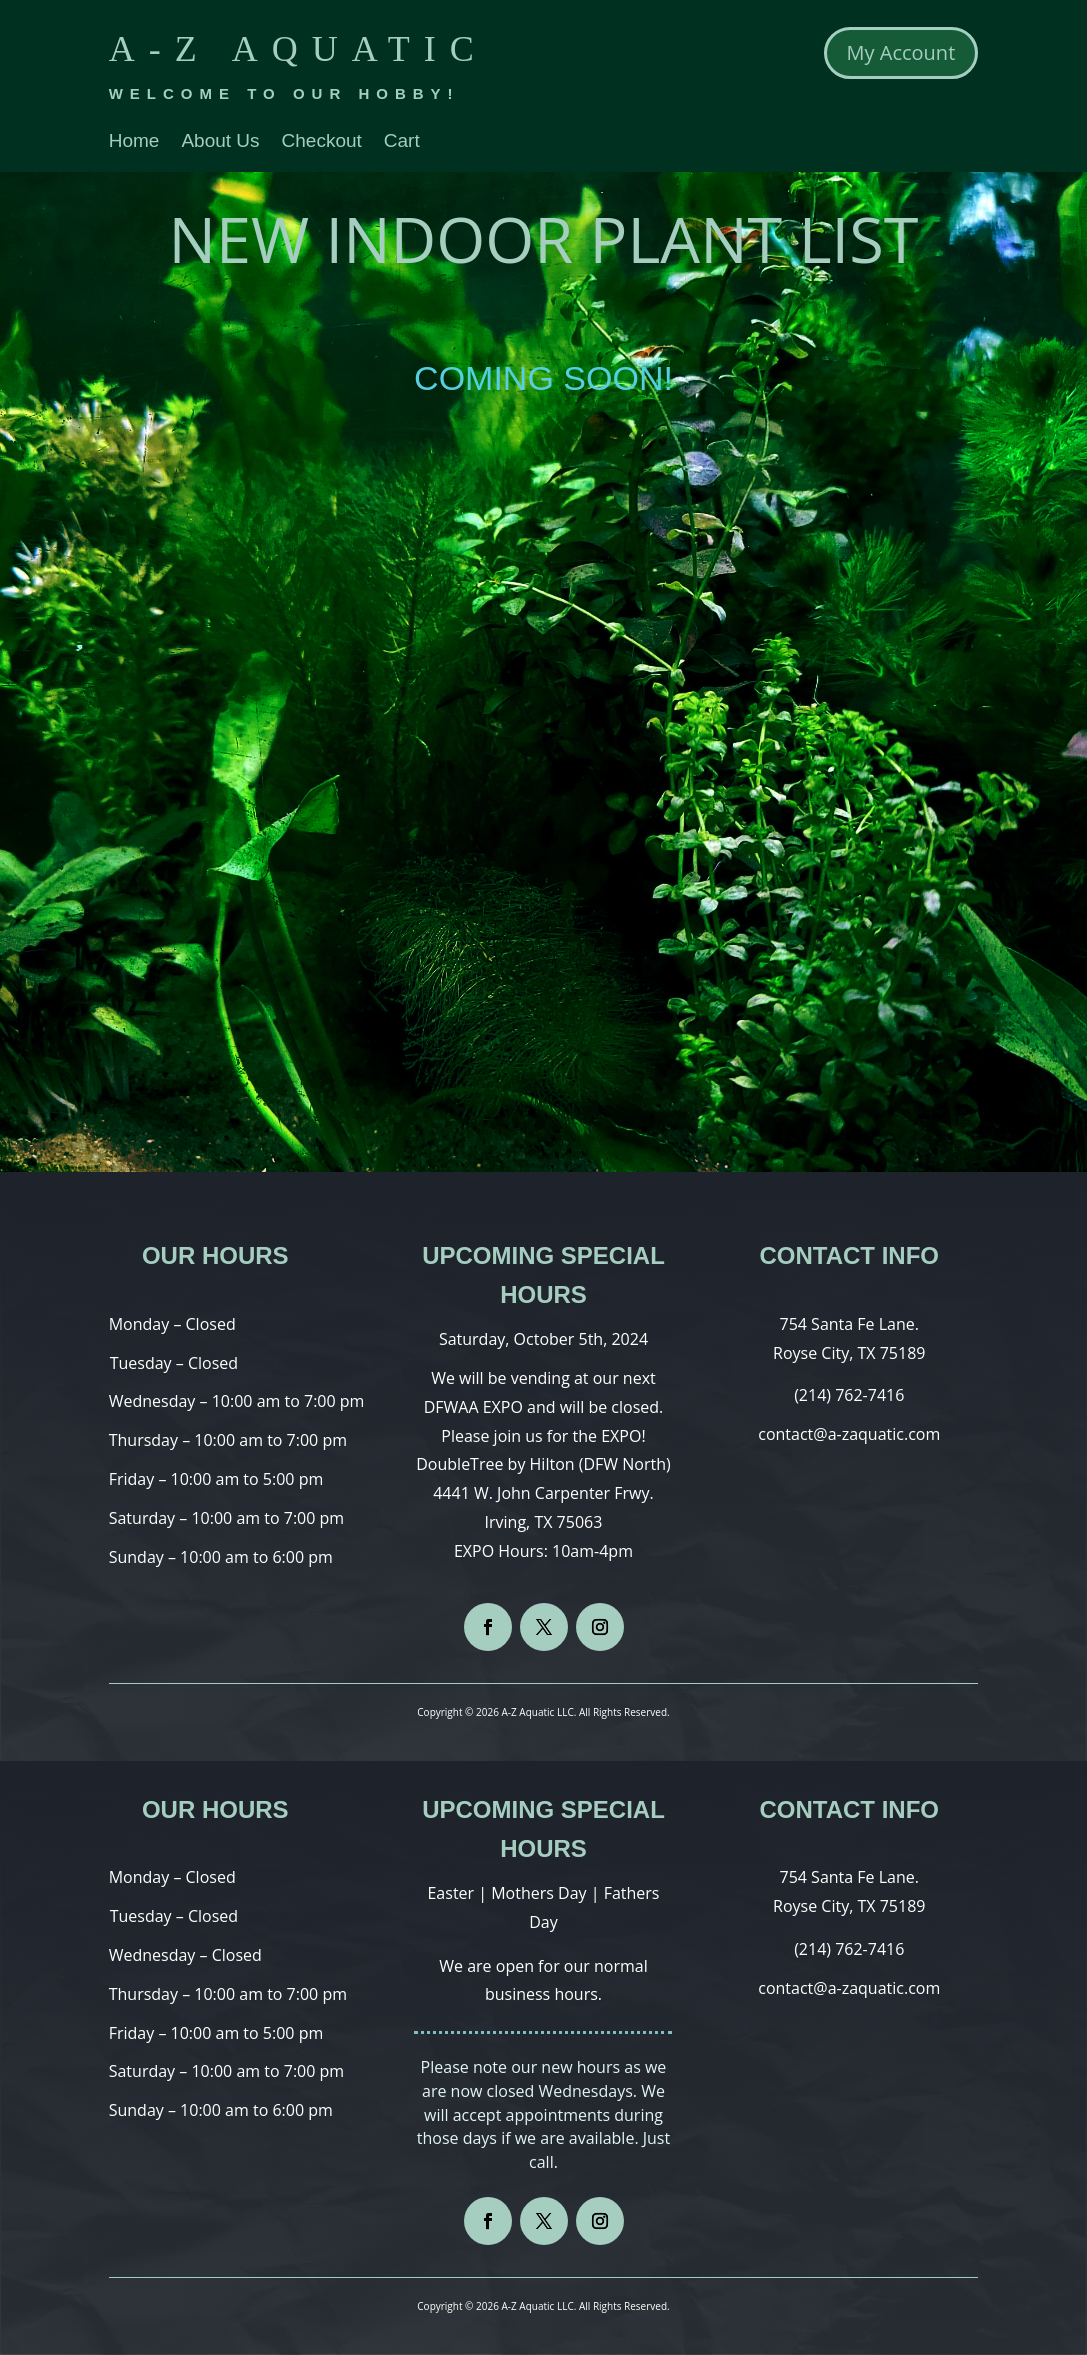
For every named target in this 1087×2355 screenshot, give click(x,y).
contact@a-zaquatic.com (849, 1434)
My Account (901, 52)
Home (134, 142)
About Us (220, 142)
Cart (402, 142)
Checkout (322, 142)
